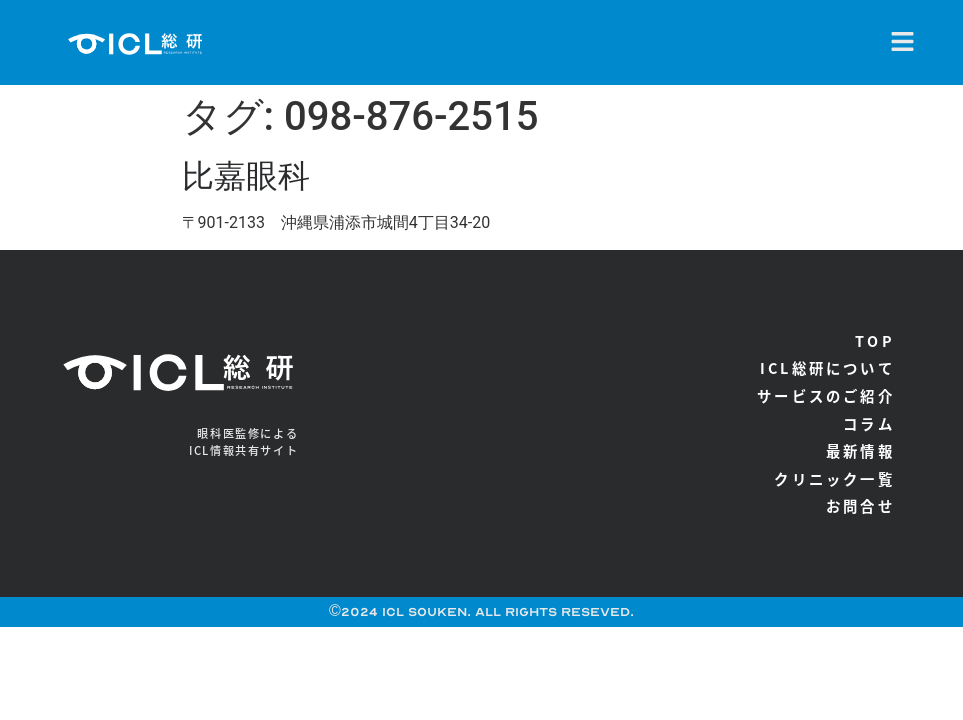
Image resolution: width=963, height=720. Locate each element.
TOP (875, 340)
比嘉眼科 (246, 176)
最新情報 (860, 450)
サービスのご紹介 (826, 395)
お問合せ (860, 505)
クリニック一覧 (834, 478)
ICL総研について (827, 367)
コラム (869, 423)
